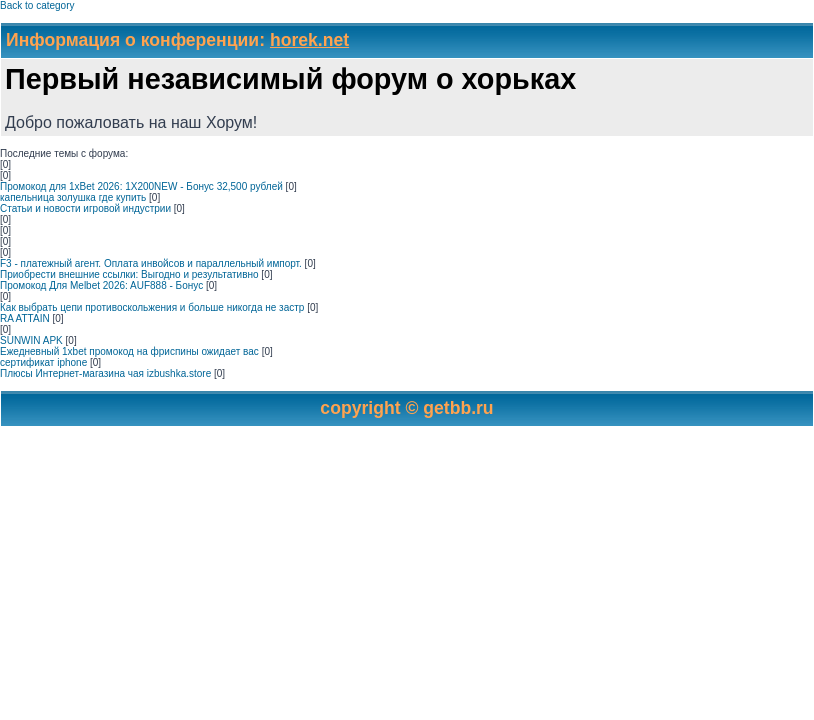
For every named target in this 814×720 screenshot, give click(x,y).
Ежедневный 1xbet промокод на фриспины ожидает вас (129, 351)
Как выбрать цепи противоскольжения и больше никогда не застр (152, 307)
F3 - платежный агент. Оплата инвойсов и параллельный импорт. (151, 263)
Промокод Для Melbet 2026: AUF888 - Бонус (101, 285)
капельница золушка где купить (73, 197)
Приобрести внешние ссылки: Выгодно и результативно (129, 274)
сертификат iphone (43, 362)
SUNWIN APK (31, 340)
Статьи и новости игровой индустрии (85, 208)
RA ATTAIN (25, 318)
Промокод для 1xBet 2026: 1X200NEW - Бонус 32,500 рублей (141, 186)
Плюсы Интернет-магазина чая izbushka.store (105, 373)
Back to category (37, 5)
